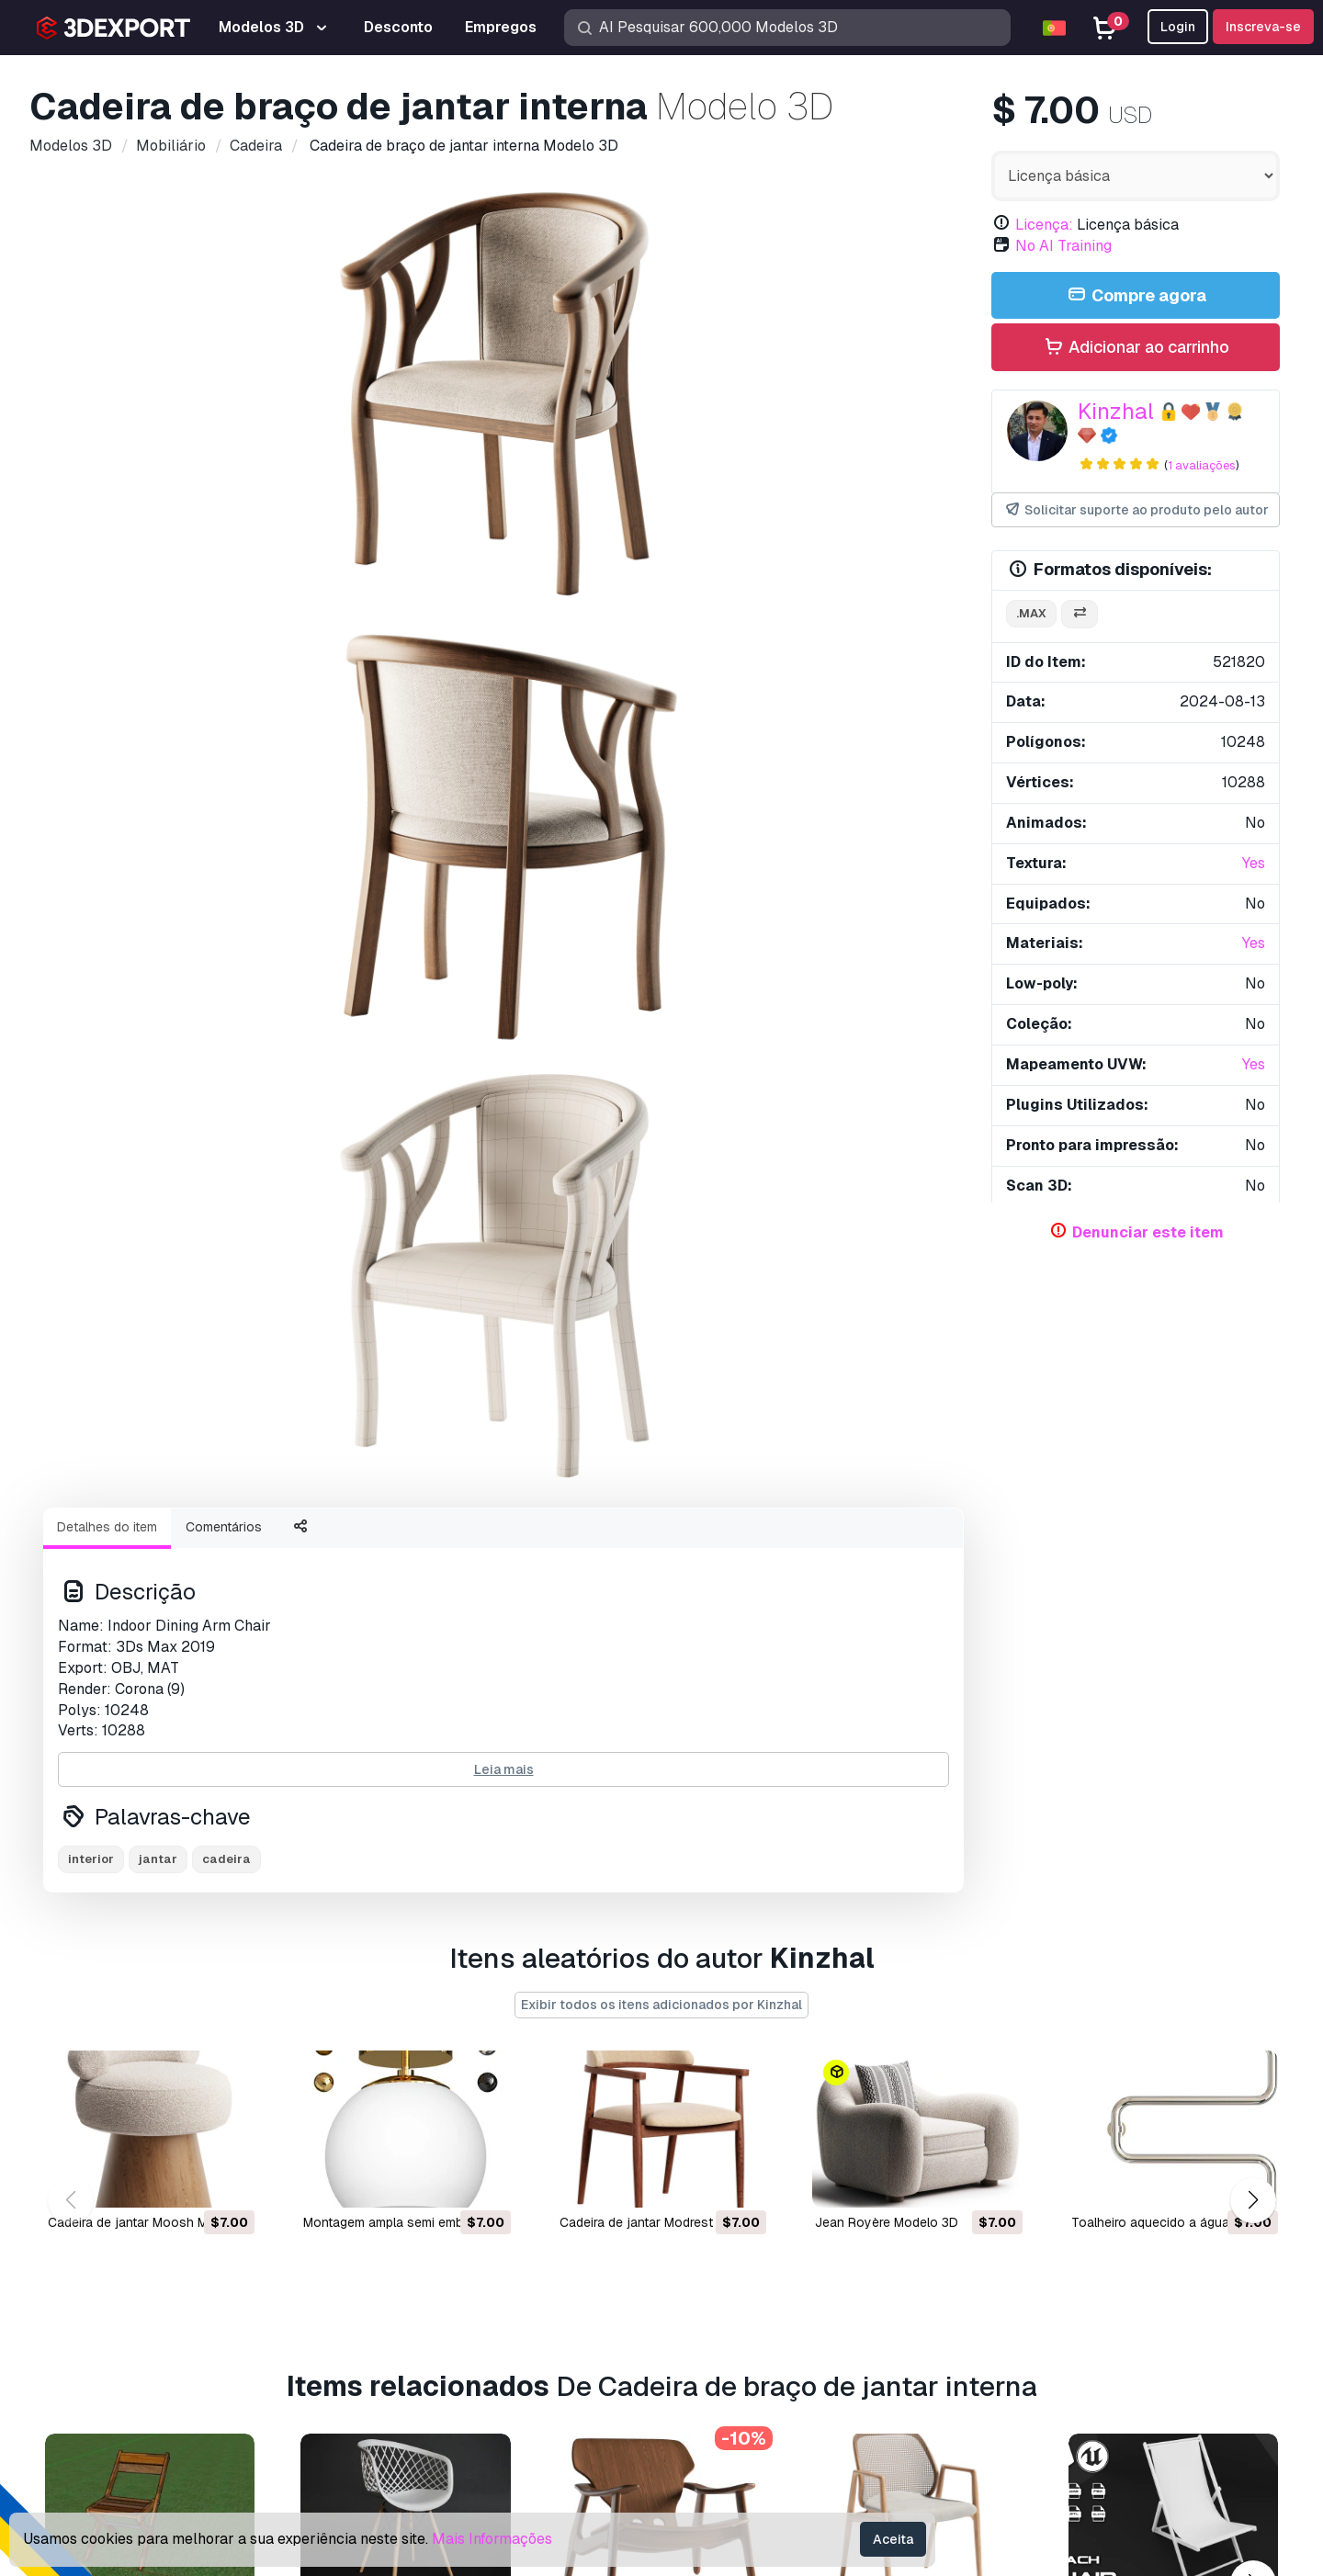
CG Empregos (720, 2402)
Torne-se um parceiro (744, 2341)
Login (1177, 26)
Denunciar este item (1148, 1232)
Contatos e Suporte (1034, 2157)
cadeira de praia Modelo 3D (1153, 1938)
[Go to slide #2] (503, 660)
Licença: (1044, 224)
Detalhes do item (107, 746)
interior (91, 1078)
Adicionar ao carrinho (1135, 347)
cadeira (226, 1078)
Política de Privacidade (1026, 2341)
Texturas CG (715, 2281)
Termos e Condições (1017, 2371)
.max (1031, 613)
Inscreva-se (1263, 26)
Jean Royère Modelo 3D (886, 1555)
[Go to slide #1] (386, 660)
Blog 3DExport (724, 2371)
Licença (976, 2281)
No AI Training (1063, 245)
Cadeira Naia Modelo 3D (886, 1938)
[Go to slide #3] (621, 660)
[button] (1252, 1533)
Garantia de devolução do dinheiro (1060, 2402)
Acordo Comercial (1009, 2311)
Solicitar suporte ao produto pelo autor (1136, 510)
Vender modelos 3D (740, 2311)
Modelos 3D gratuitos (745, 2251)
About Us (164, 2157)
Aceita (893, 2539)
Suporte (976, 2190)
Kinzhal (1116, 411)
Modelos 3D (715, 2190)
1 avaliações (1202, 465)
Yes (1253, 863)
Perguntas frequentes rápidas (1046, 2251)
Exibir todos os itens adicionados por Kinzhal (661, 1337)
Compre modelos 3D (764, 2157)
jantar (158, 1078)
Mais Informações (492, 2538)
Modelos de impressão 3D (761, 2221)
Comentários (224, 746)
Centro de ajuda (1002, 2221)
